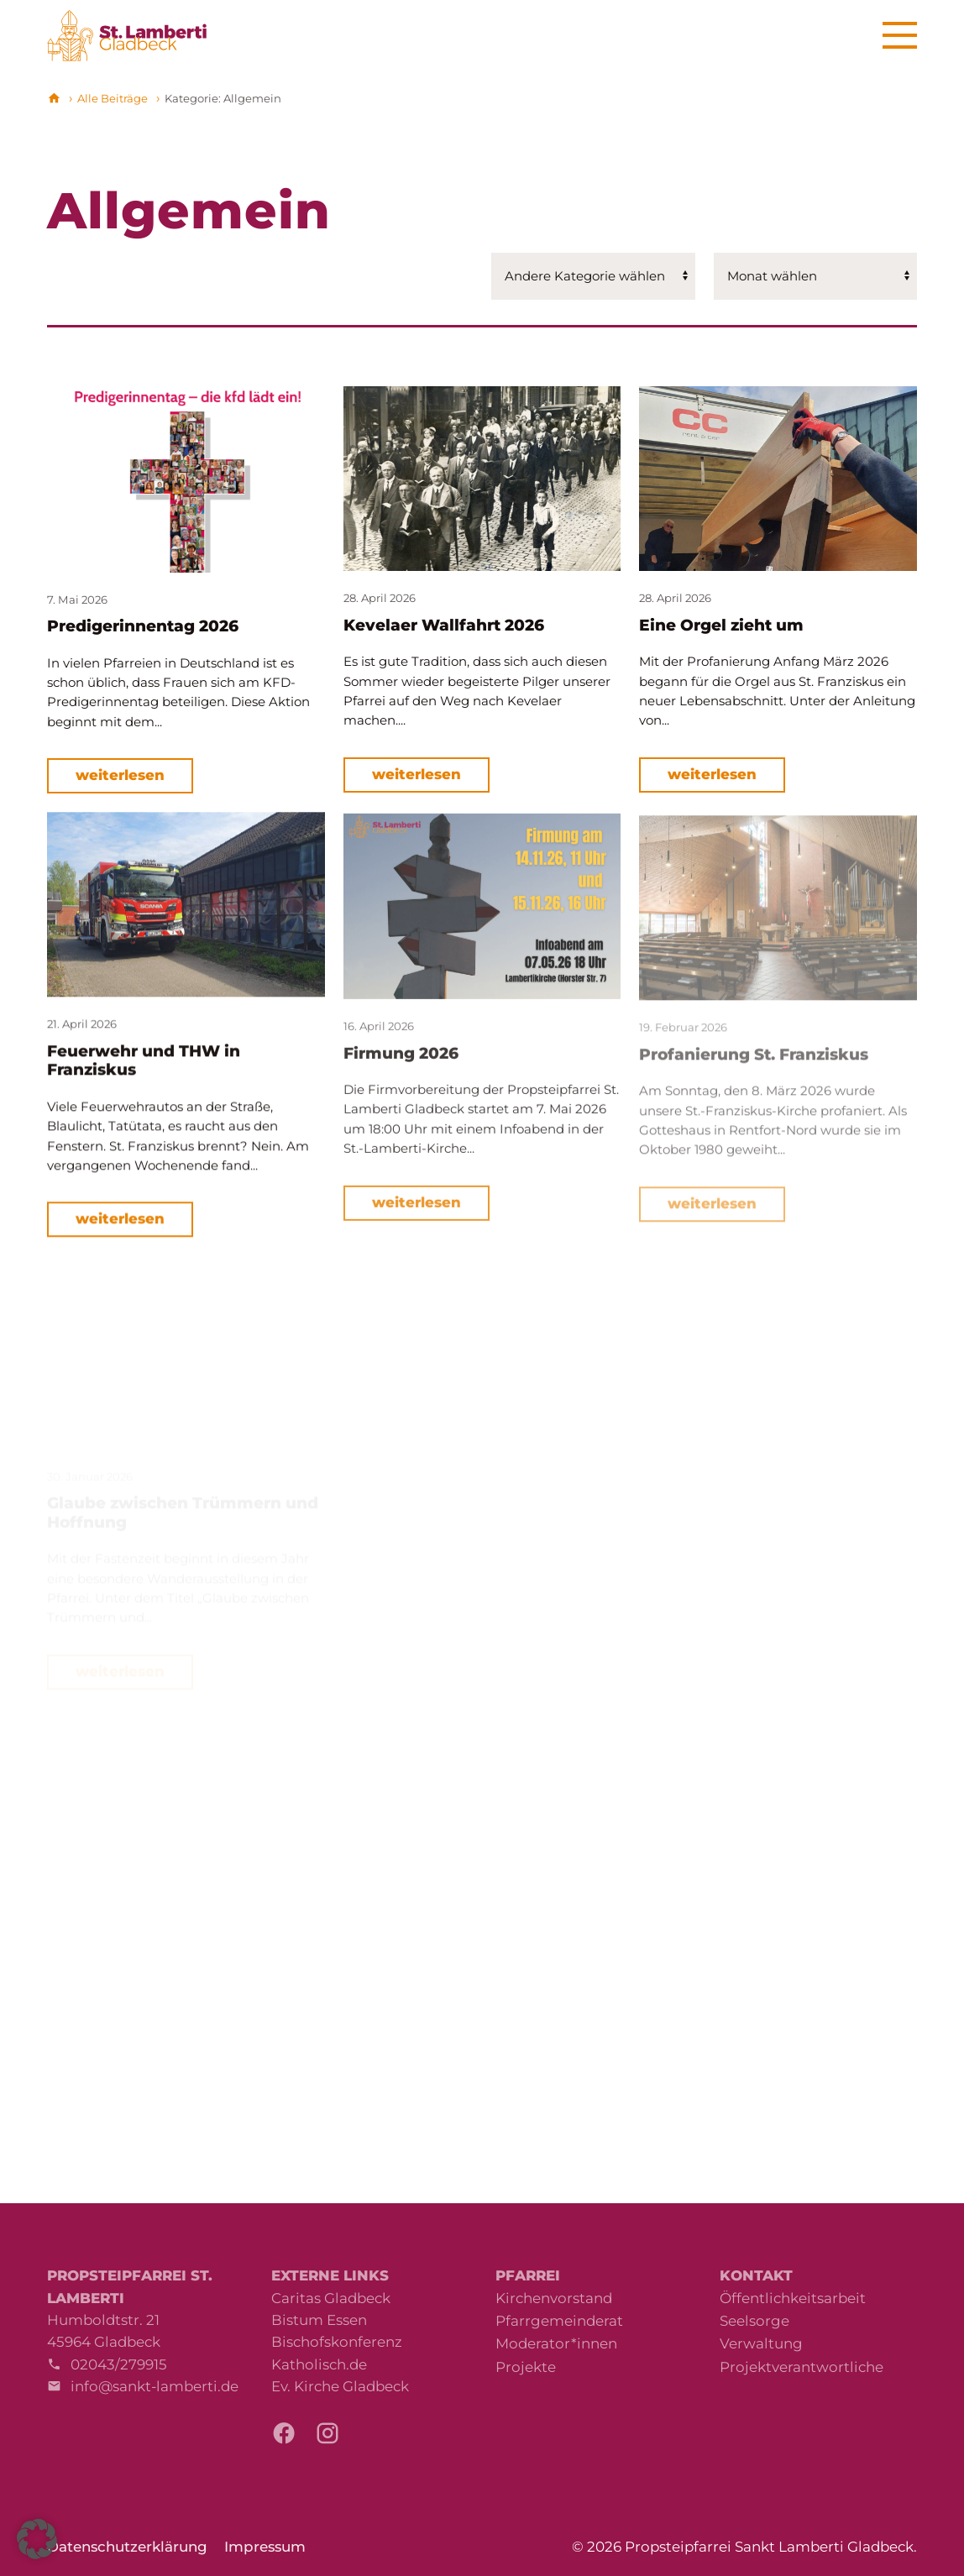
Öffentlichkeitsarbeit (793, 2298)
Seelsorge (754, 2320)
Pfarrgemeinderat (559, 2320)
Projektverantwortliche (801, 2367)
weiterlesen (120, 775)
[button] (37, 2539)
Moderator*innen (556, 2343)
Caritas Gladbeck (330, 2298)
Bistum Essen (319, 2320)
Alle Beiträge (112, 98)
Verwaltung (761, 2343)
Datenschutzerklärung (127, 2546)
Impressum (265, 2546)
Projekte (525, 2367)
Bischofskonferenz (336, 2341)
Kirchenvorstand (553, 2298)
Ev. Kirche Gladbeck (340, 2386)
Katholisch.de (319, 2364)
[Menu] (900, 35)
